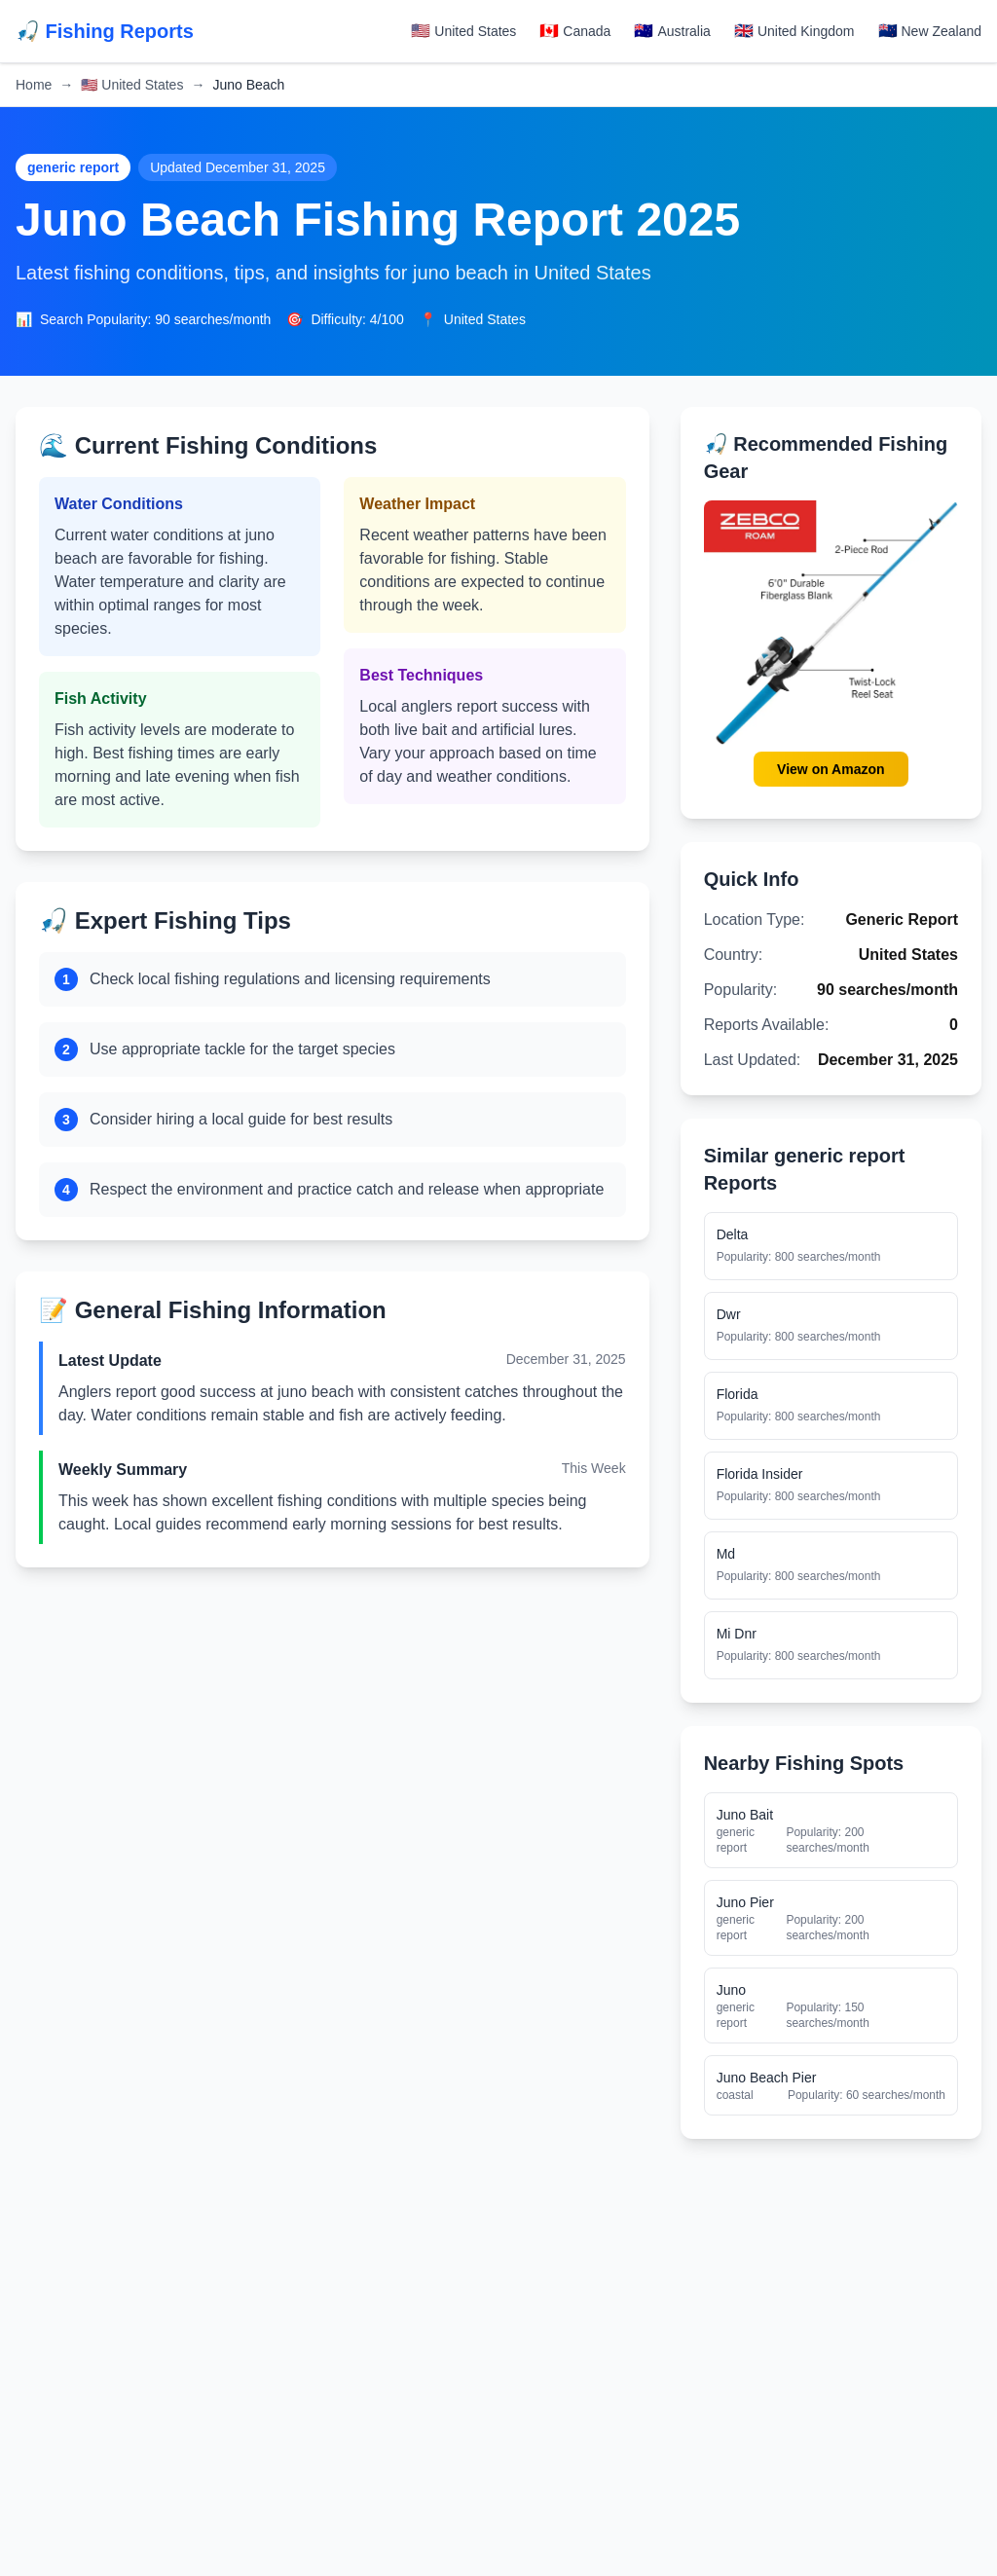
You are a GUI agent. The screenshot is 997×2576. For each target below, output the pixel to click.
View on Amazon (830, 769)
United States (132, 84)
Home (34, 84)
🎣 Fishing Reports (105, 31)
